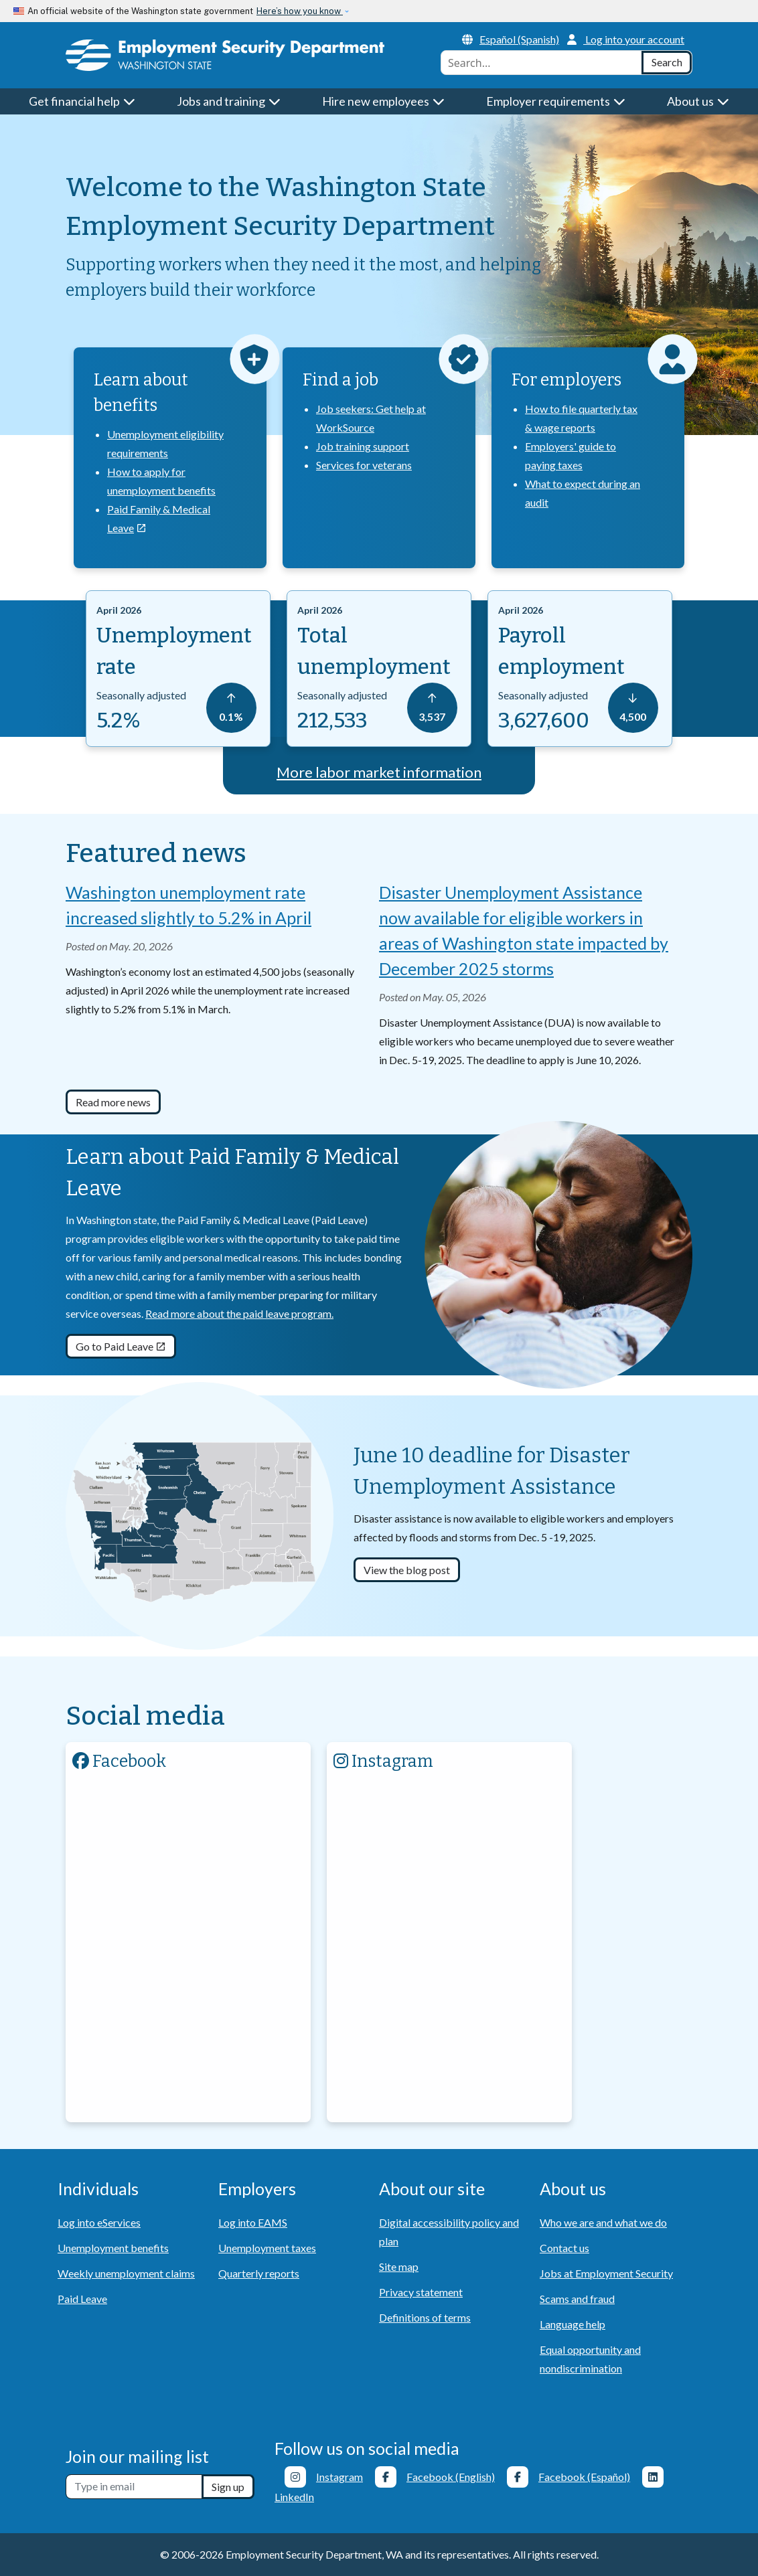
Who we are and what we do (603, 2222)
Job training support (362, 446)
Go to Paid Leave (121, 1346)
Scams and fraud (577, 2298)
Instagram (339, 2476)
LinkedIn (294, 2496)
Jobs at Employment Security (606, 2273)
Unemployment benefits (113, 2247)
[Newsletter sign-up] (134, 2486)
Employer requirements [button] (556, 101)
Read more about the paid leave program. (239, 1313)
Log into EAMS (252, 2222)
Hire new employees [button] (383, 101)
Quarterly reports (258, 2273)
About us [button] (698, 101)
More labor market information (379, 772)
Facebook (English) (450, 2476)
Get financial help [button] (82, 101)
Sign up (228, 2486)
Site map (399, 2266)
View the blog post (407, 1569)
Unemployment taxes (267, 2247)
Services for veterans (364, 464)
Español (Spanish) (510, 39)
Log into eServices (99, 2222)
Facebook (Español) (584, 2476)
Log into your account (625, 39)
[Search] (666, 62)
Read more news (113, 1102)
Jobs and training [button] (229, 101)
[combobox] (541, 62)
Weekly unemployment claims (126, 2273)
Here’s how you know (299, 11)
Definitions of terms (425, 2317)
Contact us (564, 2247)
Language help (572, 2324)
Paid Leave (82, 2298)
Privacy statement (421, 2292)
